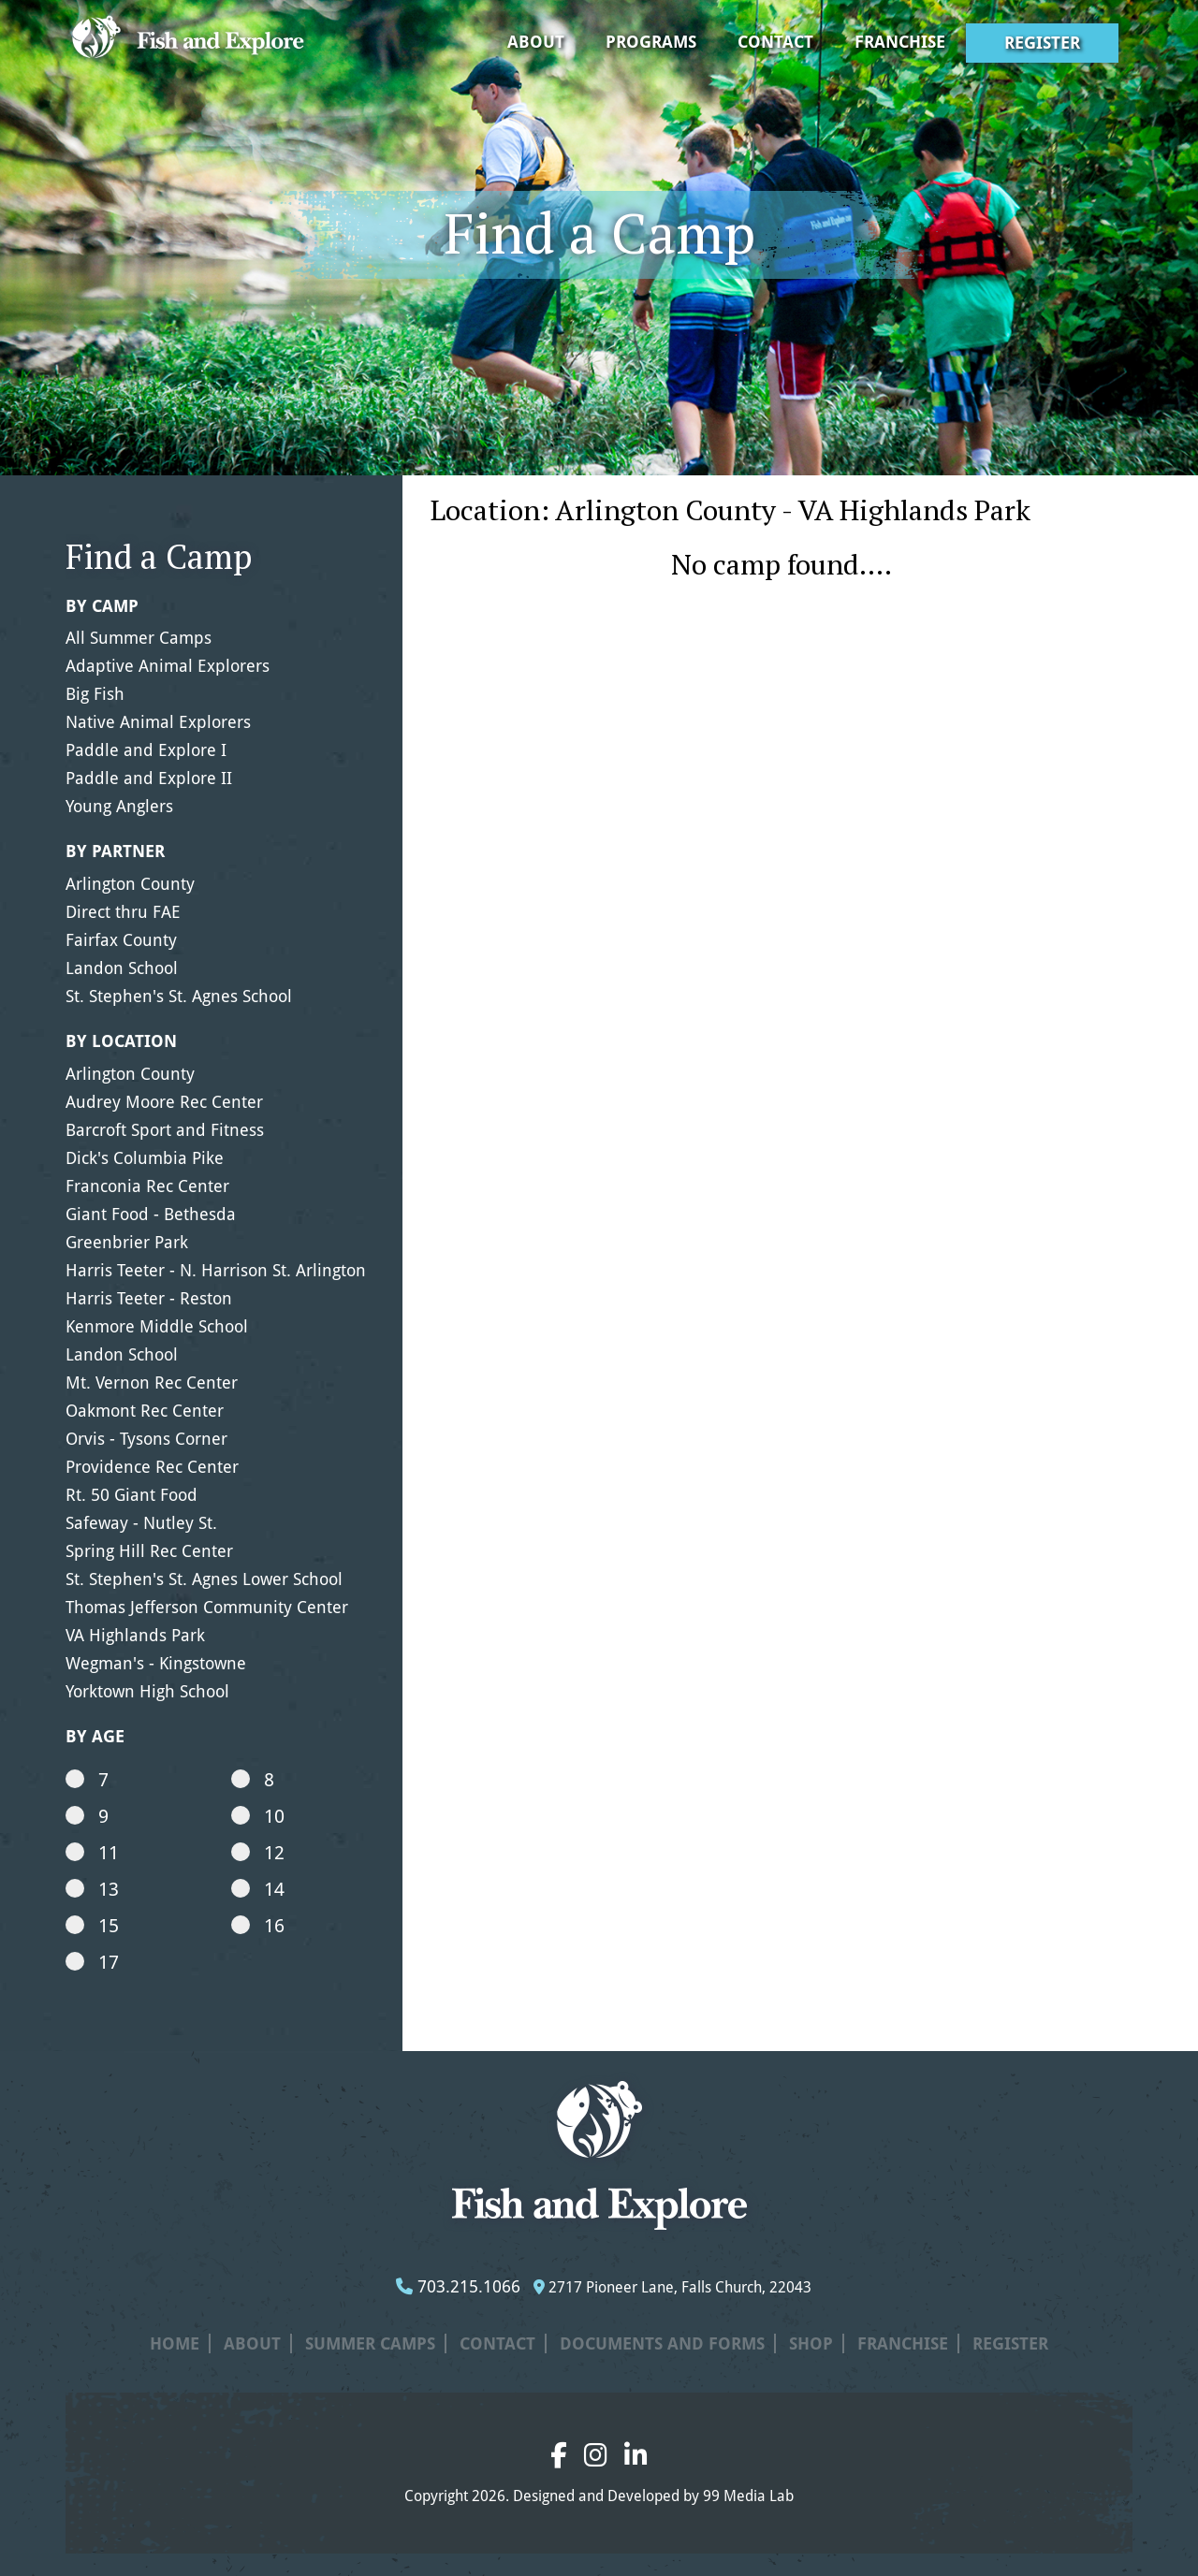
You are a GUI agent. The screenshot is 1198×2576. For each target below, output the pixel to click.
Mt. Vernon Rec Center (152, 1382)
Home (174, 2343)
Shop (811, 2343)
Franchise (900, 41)
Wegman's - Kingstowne (156, 1663)
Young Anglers (119, 806)
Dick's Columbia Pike (145, 1158)
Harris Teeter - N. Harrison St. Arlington (216, 1270)
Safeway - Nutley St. (141, 1523)
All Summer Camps (139, 638)
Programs (651, 41)
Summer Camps (370, 2343)
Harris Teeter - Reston (149, 1298)
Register (1042, 42)
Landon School (122, 968)
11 (92, 1852)
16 (258, 1925)
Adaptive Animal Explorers (168, 666)
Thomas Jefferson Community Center (207, 1607)
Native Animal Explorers (158, 722)
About (535, 41)
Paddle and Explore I (146, 750)
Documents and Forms (662, 2343)
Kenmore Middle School (157, 1326)
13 (92, 1889)
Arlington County (130, 884)
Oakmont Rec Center (145, 1410)
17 (92, 1962)
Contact (775, 41)
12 (258, 1852)
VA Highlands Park (135, 1635)
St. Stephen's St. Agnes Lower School (204, 1579)
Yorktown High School (147, 1691)
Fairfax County (121, 940)
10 (258, 1816)
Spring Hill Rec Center (149, 1551)
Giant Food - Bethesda (151, 1214)
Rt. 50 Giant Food (131, 1495)
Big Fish (95, 694)
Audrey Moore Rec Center (164, 1102)
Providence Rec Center (152, 1467)
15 (92, 1925)
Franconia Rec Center (147, 1186)
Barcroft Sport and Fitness (165, 1130)
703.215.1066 (458, 2286)
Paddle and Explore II (149, 778)
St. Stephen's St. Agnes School (179, 996)
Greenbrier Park (127, 1242)
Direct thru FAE (123, 912)
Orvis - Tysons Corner (146, 1438)
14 (258, 1889)
